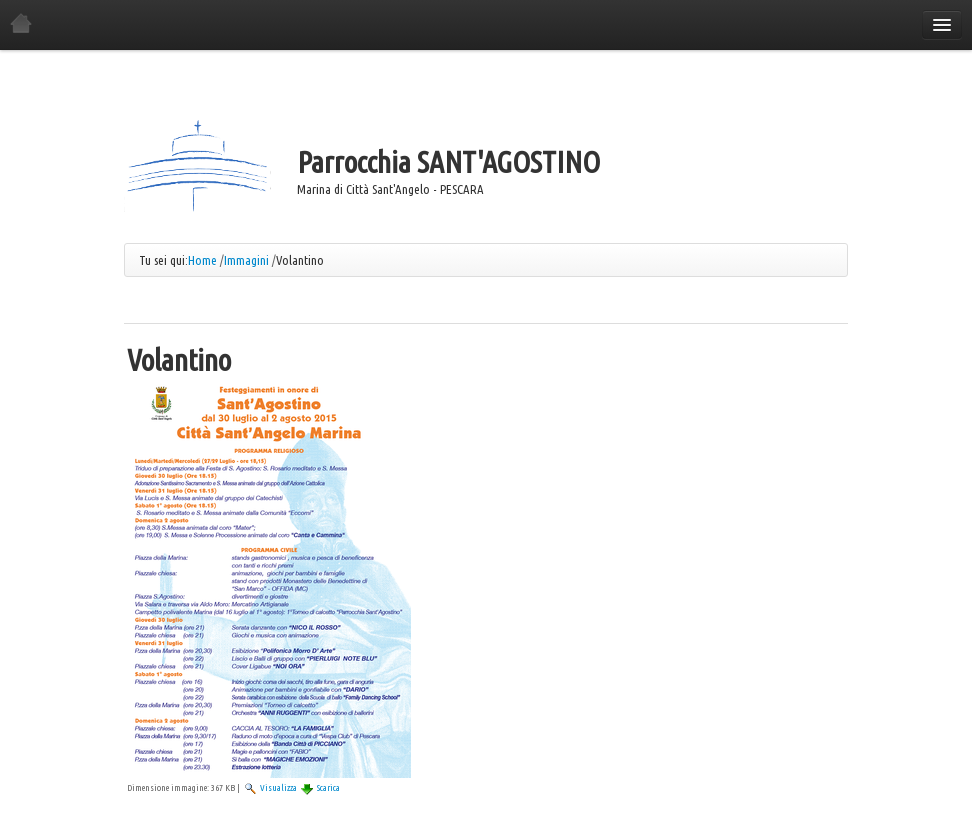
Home (202, 260)
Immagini (246, 260)
